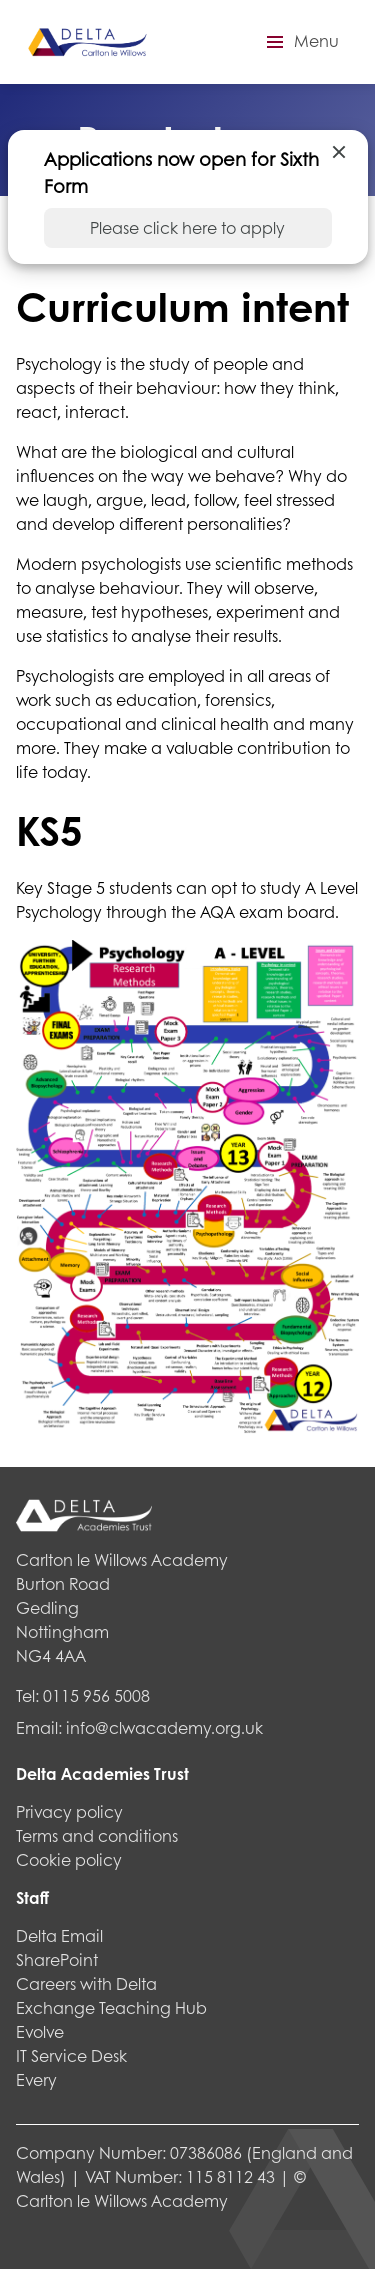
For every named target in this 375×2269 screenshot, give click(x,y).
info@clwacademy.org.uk (164, 1727)
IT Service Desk (71, 2055)
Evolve (40, 2031)
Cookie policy (69, 1859)
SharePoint (57, 1959)
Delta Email (59, 1935)
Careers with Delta (86, 1983)
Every (36, 2079)
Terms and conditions (97, 1835)
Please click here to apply (187, 227)
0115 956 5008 (96, 1695)
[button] (300, 42)
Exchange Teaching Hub (111, 2007)
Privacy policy (69, 1811)
